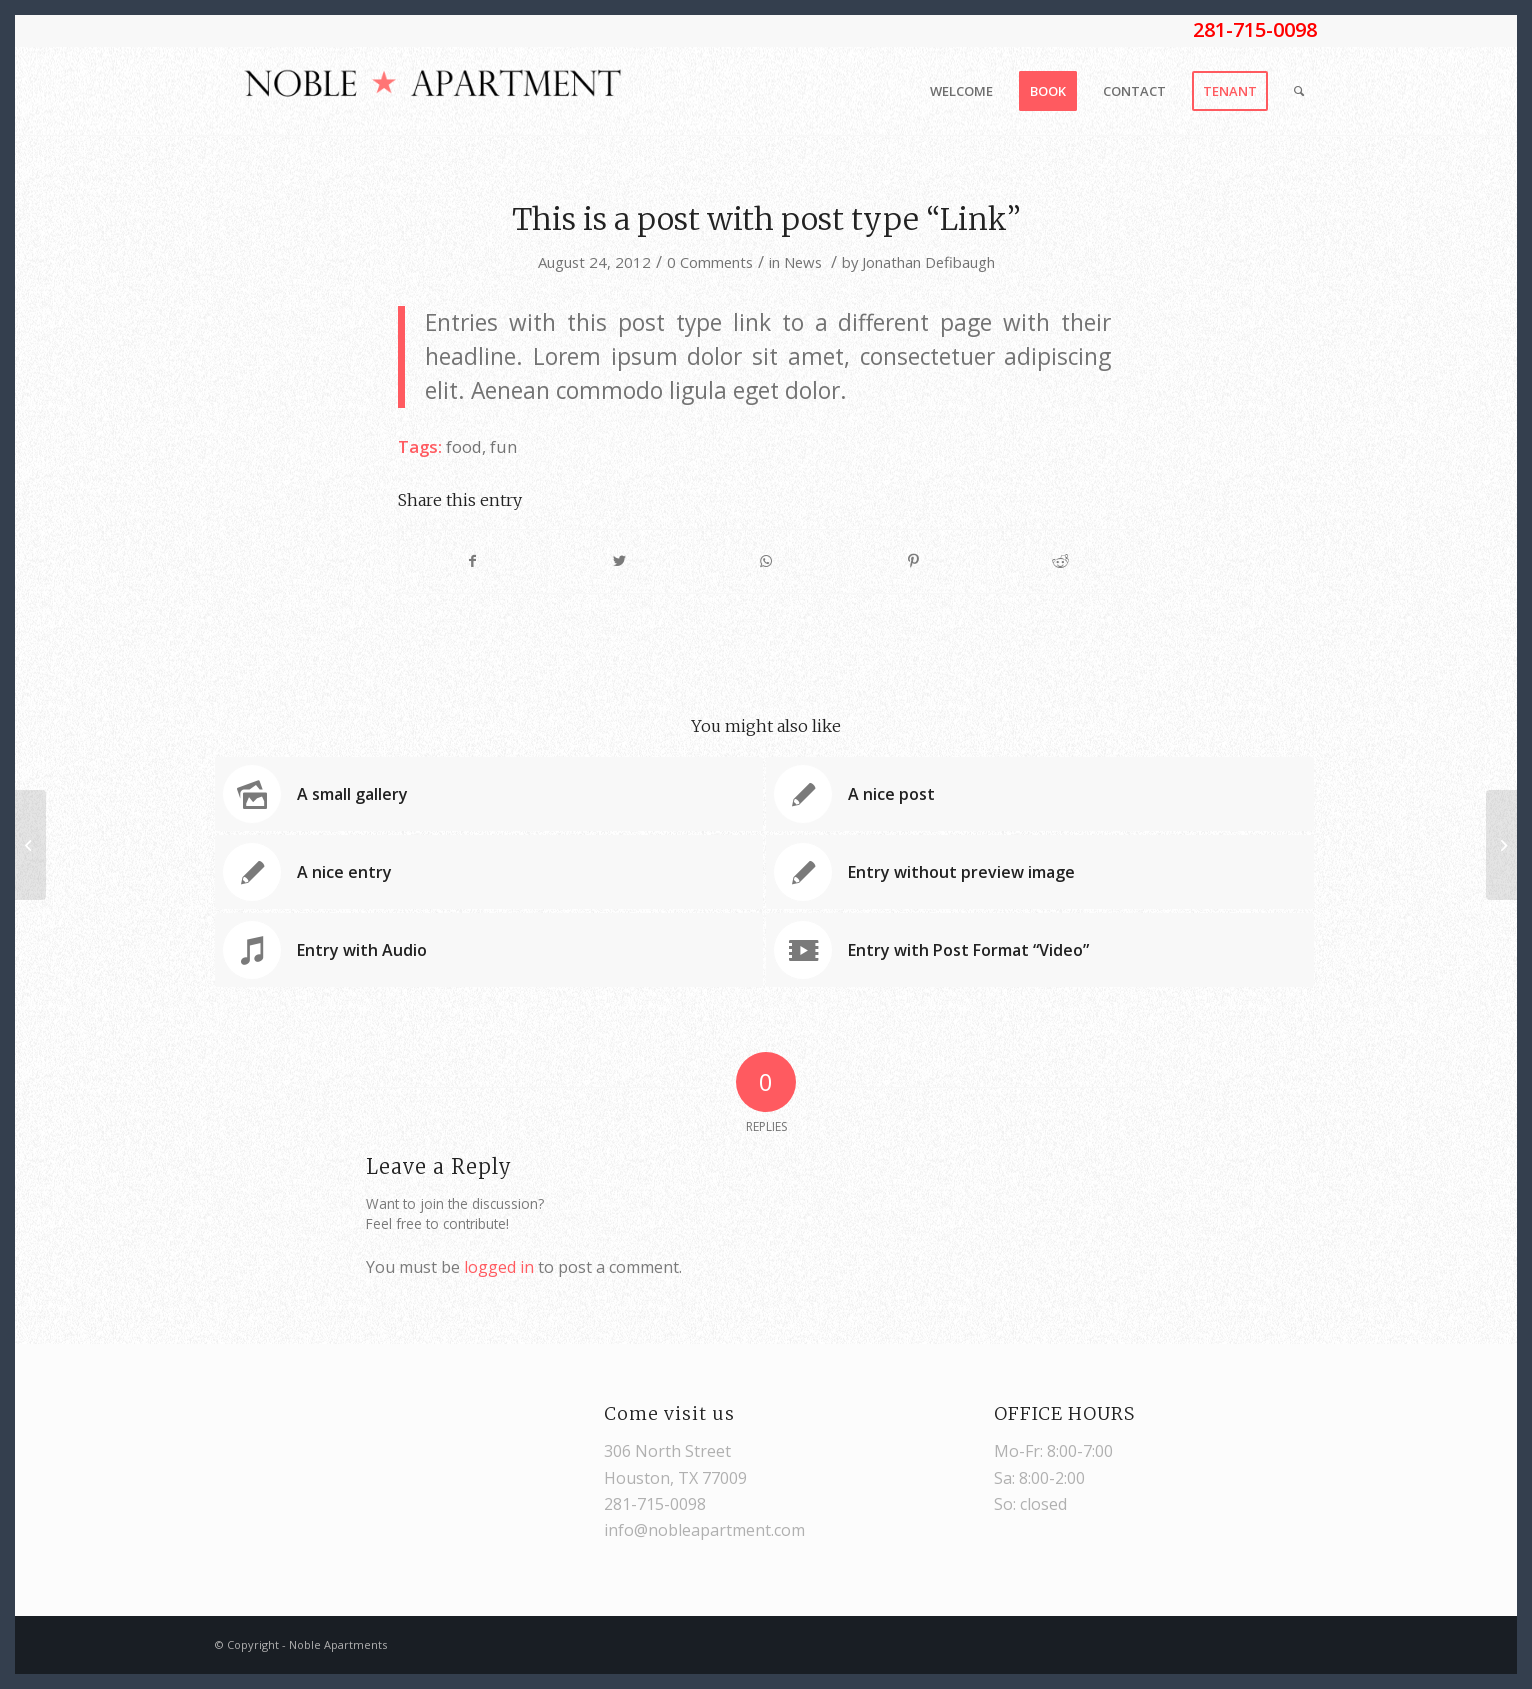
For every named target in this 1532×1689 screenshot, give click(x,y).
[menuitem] (961, 91)
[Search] (1299, 91)
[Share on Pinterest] (913, 561)
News (803, 262)
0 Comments (710, 262)
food (464, 446)
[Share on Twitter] (620, 561)
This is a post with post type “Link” (766, 219)
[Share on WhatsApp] (767, 561)
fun (503, 446)
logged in (499, 1267)
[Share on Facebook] (472, 561)
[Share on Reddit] (1060, 561)
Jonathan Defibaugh (928, 262)
